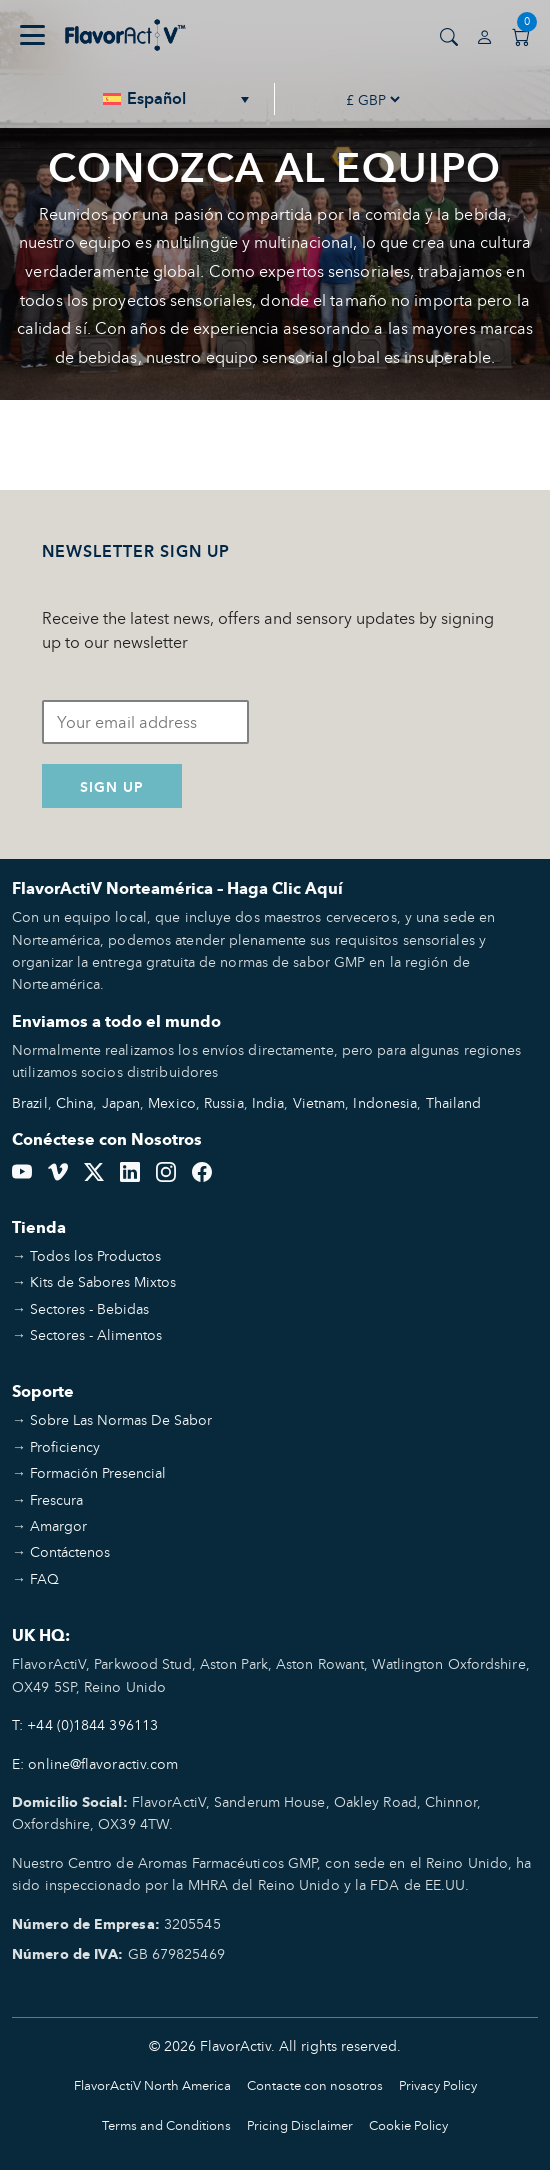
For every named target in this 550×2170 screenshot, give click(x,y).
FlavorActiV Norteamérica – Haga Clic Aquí (177, 888)
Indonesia (385, 1102)
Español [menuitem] (156, 99)
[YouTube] (22, 1169)
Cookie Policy (408, 2125)
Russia (224, 1102)
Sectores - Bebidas (89, 1308)
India (268, 1102)
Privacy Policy (438, 2085)
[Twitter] (94, 1169)
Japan (121, 1102)
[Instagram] (166, 1169)
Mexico (172, 1102)
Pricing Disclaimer (300, 2125)
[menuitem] (177, 99)
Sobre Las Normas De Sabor (121, 1419)
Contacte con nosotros (315, 2085)
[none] (177, 99)
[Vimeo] (58, 1169)
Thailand (454, 1102)
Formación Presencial (98, 1472)
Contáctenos (70, 1551)
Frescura (56, 1499)
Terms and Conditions (166, 2125)
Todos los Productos (95, 1255)
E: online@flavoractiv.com (95, 1763)
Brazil (30, 1102)
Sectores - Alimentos (96, 1334)
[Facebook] (202, 1169)
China (75, 1102)
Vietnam (319, 1102)
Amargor (58, 1525)
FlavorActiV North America (152, 2085)
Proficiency (65, 1446)
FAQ (44, 1578)
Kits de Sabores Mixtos (103, 1281)
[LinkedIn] (130, 1169)
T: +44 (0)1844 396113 (85, 1724)
